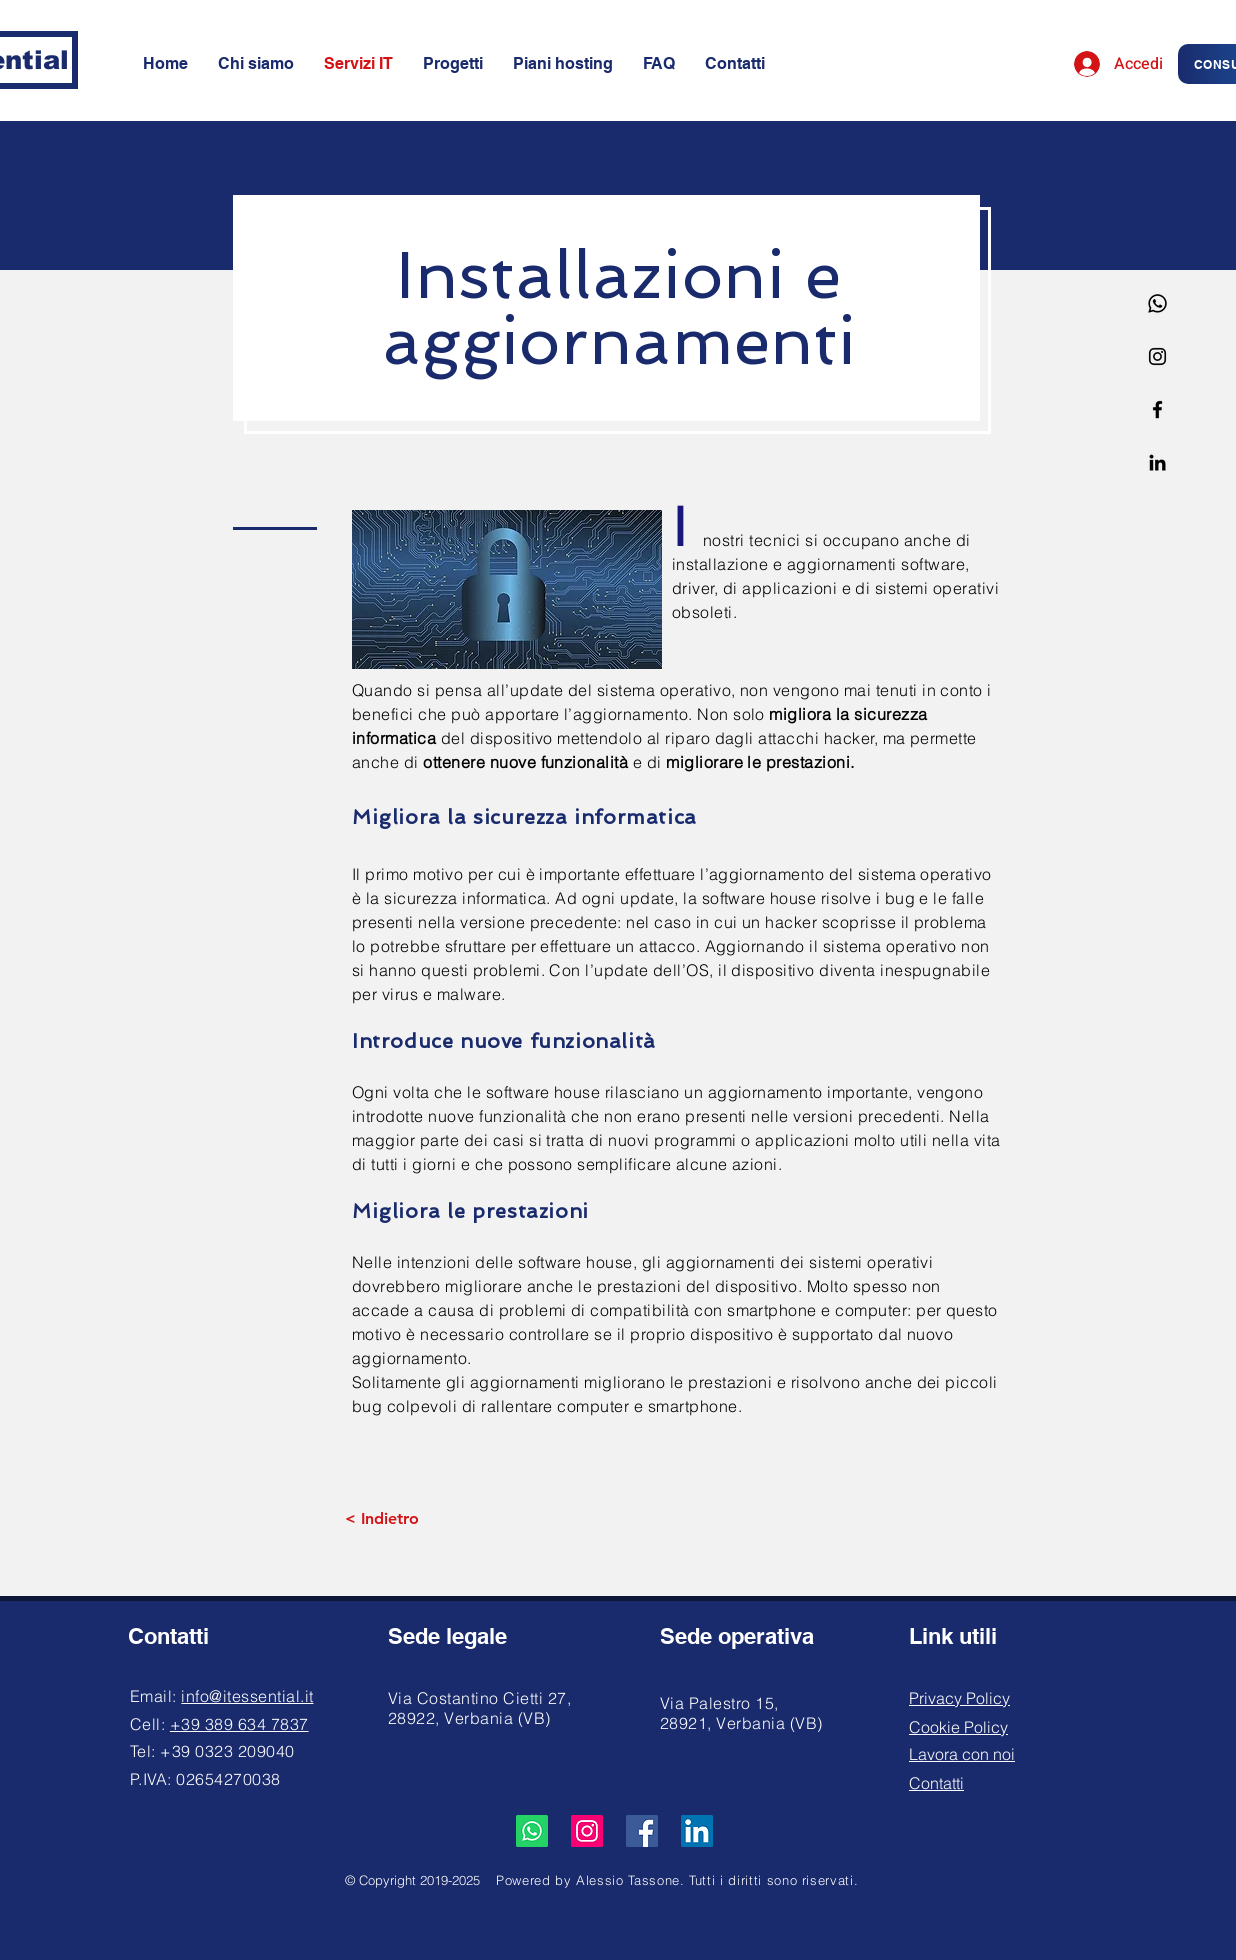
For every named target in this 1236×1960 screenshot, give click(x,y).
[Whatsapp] (1157, 303)
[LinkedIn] (697, 1831)
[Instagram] (1157, 356)
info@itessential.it (247, 1696)
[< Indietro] (381, 1520)
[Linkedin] (1157, 462)
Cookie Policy (958, 1727)
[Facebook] (1157, 409)
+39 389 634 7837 (239, 1724)
